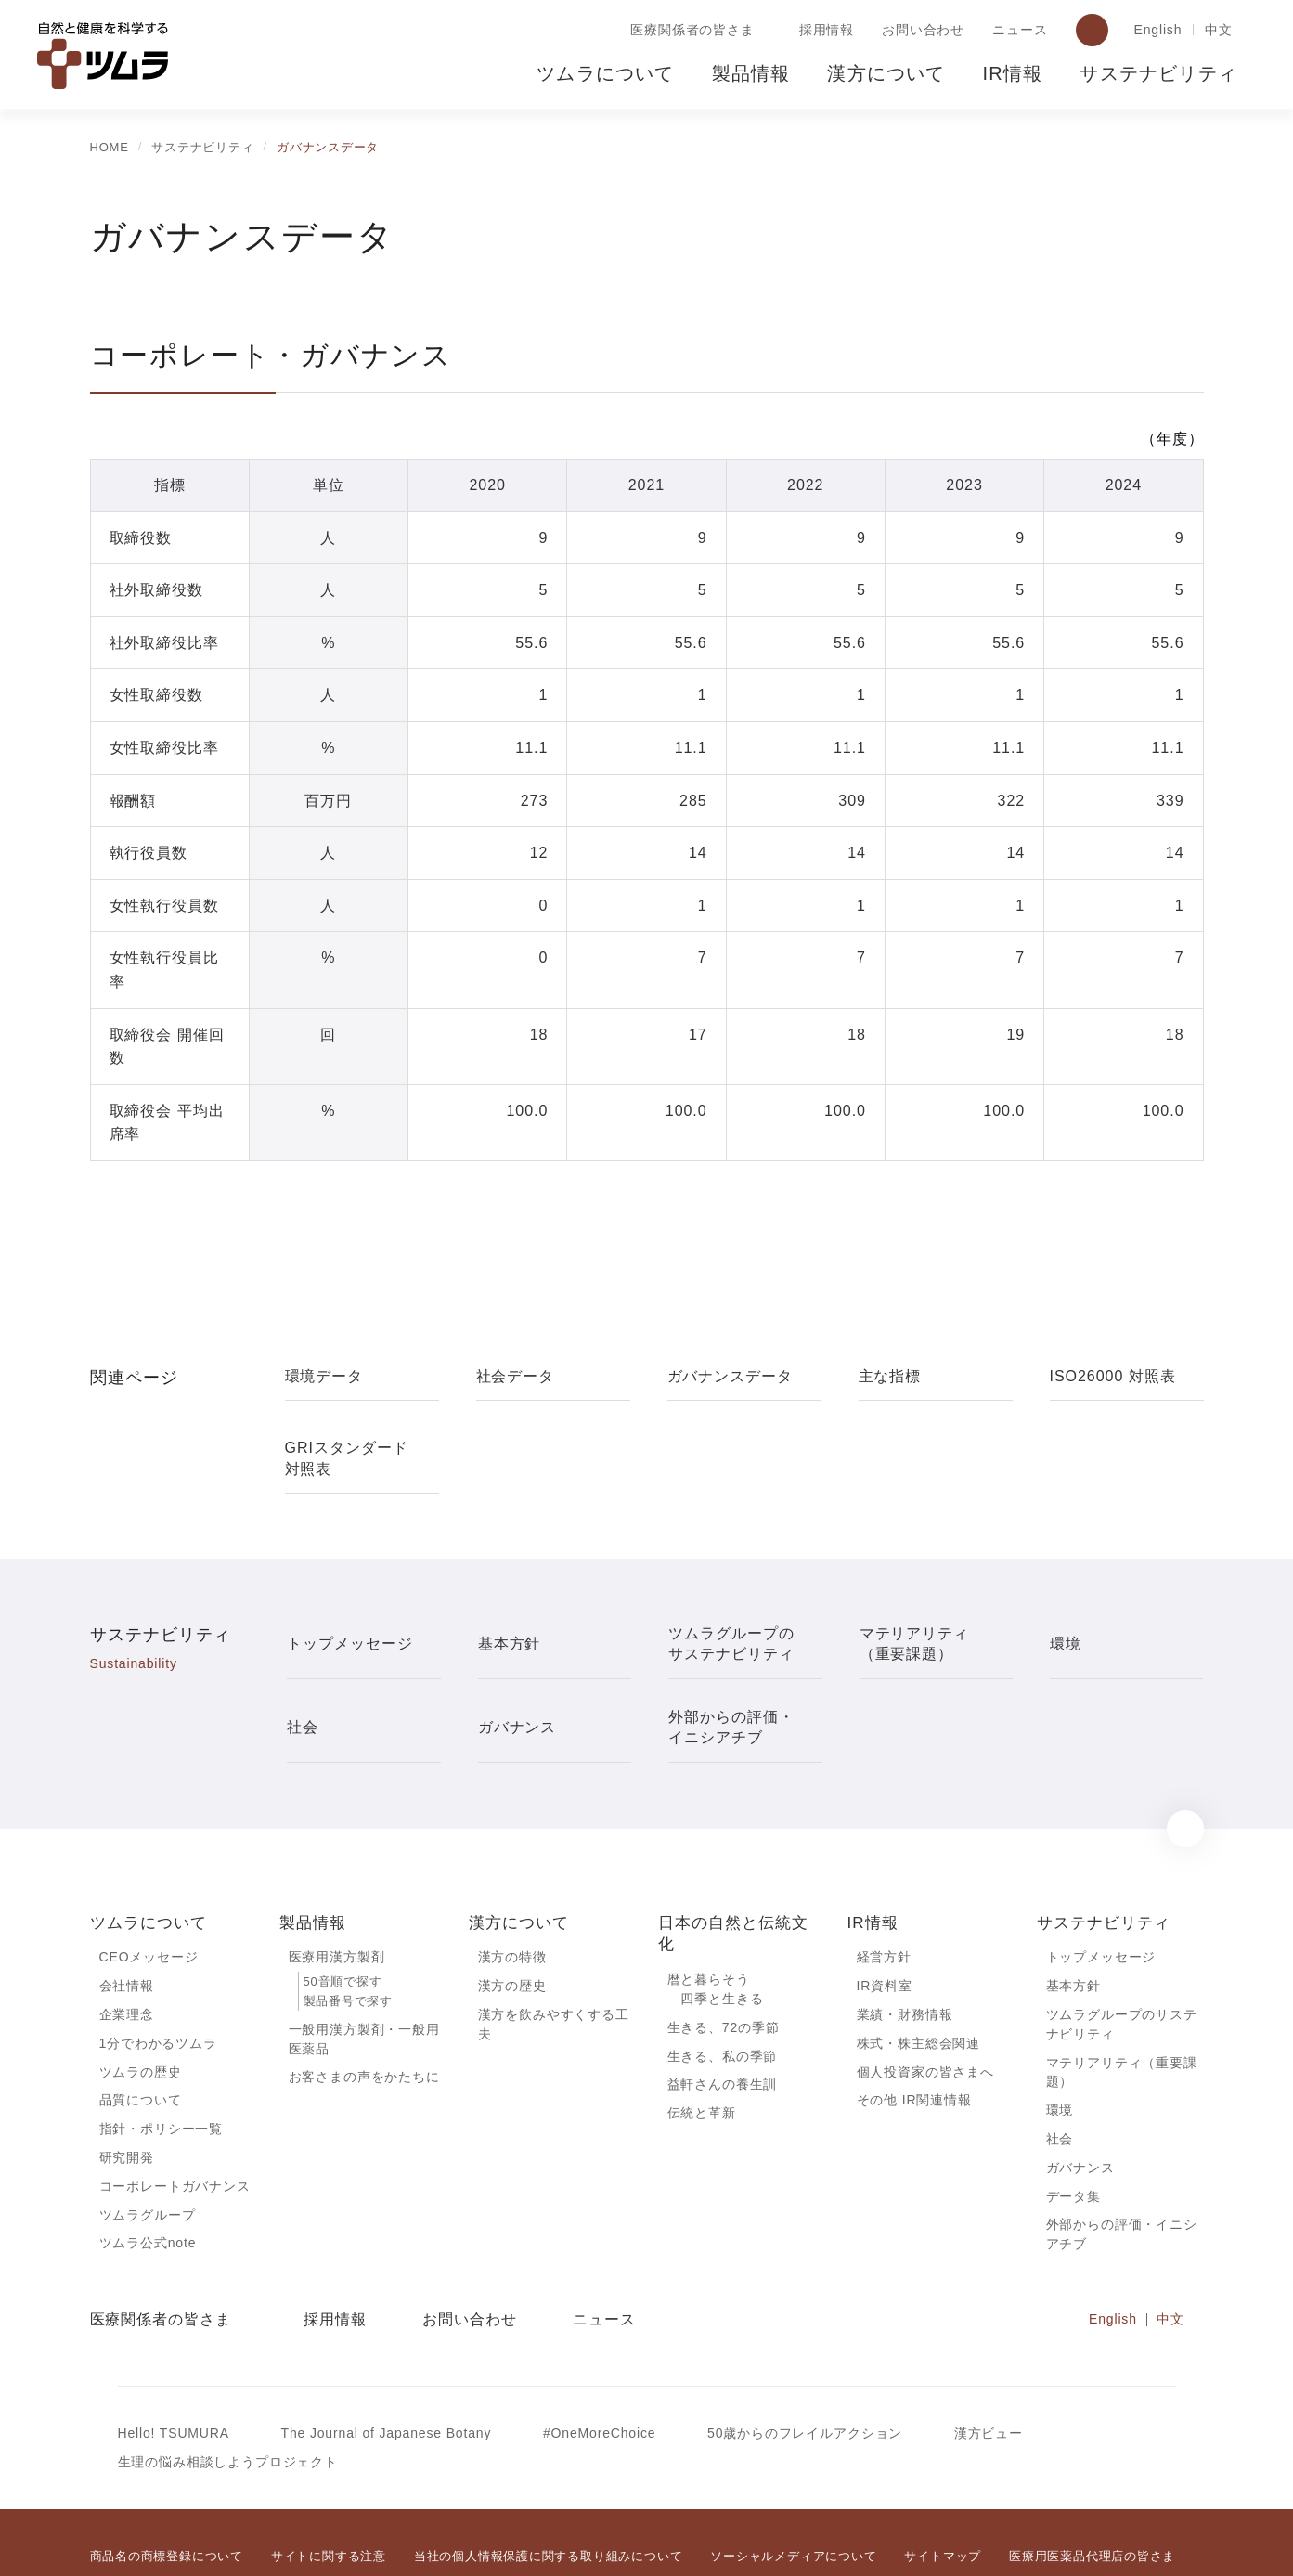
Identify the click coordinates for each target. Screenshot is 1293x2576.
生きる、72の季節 (724, 1957)
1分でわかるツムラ (158, 1974)
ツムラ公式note (149, 2179)
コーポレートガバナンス (175, 2121)
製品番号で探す (348, 1931)
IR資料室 (884, 1916)
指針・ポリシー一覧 (161, 2062)
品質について (140, 2033)
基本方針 (1073, 1916)
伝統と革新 (701, 2046)
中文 (1219, 30)
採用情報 (822, 30)
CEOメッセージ (148, 1886)
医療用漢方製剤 (337, 1886)
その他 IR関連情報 (914, 2033)
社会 (1060, 2073)
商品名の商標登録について (166, 2496)
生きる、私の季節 (722, 1987)
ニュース (1015, 30)
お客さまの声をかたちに (364, 2009)
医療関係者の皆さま (689, 30)
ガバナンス (1080, 2102)
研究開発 (126, 2091)
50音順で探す (342, 1912)
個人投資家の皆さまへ (925, 2003)
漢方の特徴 (512, 1886)
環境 (1060, 2044)
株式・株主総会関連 (919, 1974)
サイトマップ (941, 2496)
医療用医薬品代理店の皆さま (1091, 2496)
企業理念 (126, 1944)
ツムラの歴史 (140, 2003)
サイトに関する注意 (328, 2496)
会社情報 (126, 1916)
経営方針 (884, 1886)
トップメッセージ (1101, 1886)
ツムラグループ (146, 2150)
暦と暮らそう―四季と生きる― (722, 1918)
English (1155, 30)
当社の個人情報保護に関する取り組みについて (548, 2496)
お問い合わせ (919, 30)
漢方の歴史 (512, 1916)
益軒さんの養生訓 (722, 2016)
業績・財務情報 (905, 1944)
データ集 (1073, 2131)
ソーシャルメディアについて (792, 2496)
